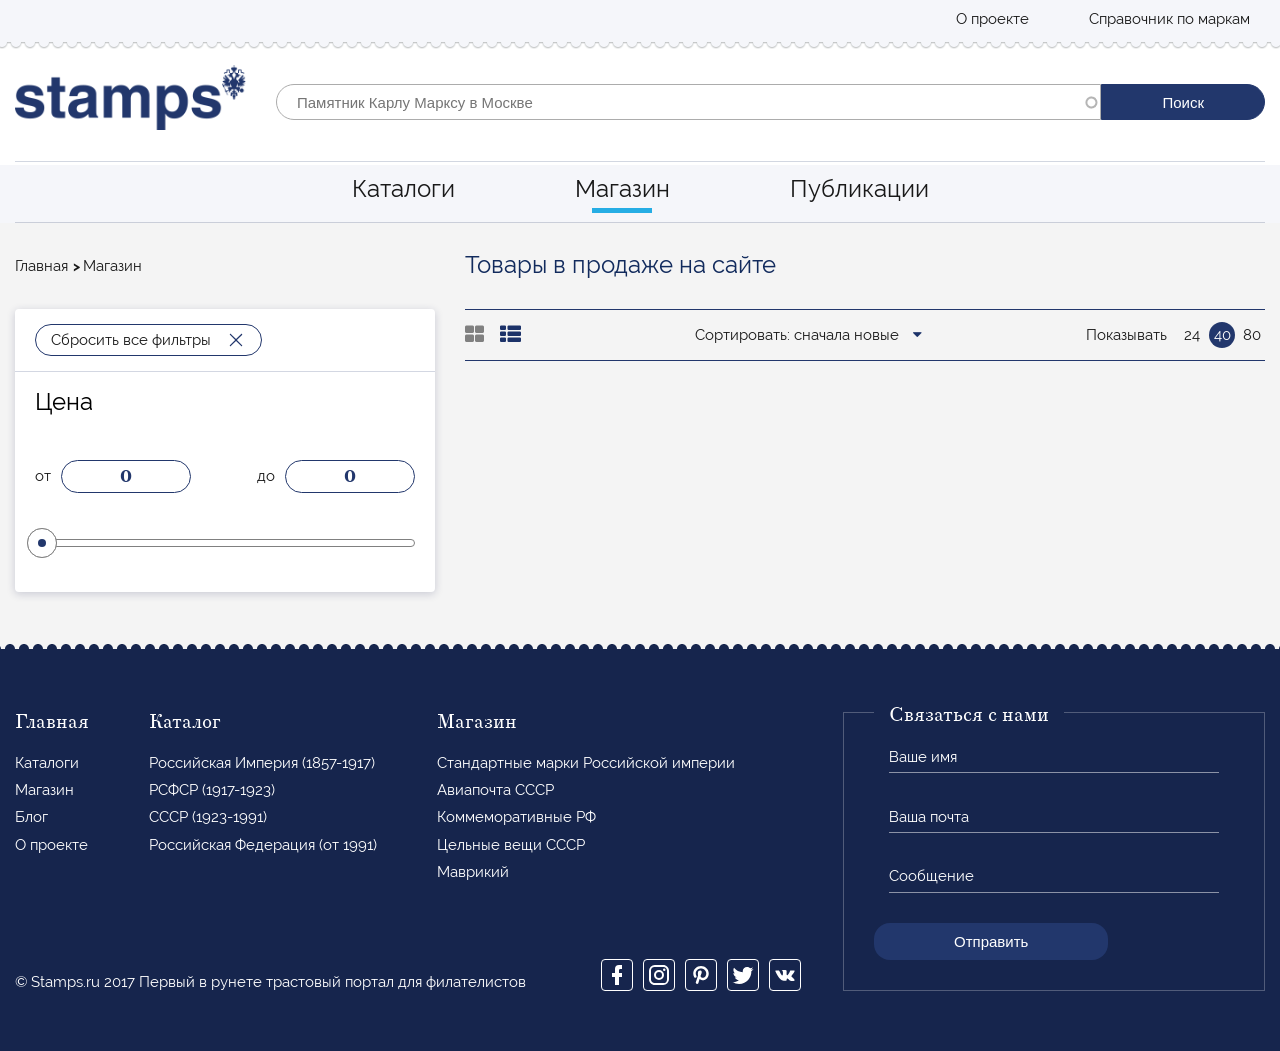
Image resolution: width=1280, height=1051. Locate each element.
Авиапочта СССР (495, 790)
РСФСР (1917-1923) (212, 790)
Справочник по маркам (1169, 19)
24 (1192, 335)
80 (1252, 335)
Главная (41, 266)
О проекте (992, 19)
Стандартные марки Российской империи (586, 763)
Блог (31, 817)
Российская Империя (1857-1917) (262, 763)
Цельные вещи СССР (511, 845)
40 (1222, 335)
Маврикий (473, 872)
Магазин (622, 188)
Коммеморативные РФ (516, 817)
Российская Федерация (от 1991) (263, 845)
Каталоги (403, 188)
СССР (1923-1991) (208, 817)
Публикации (859, 188)
